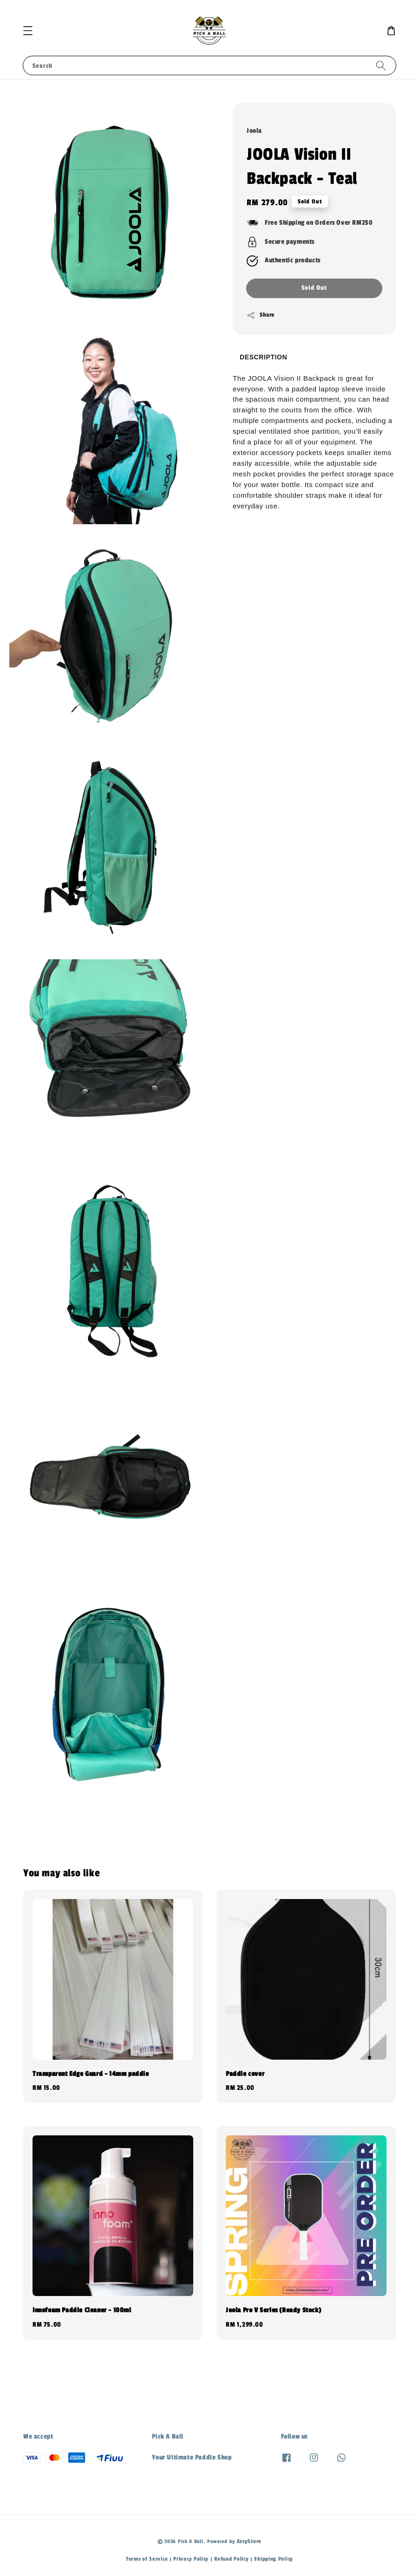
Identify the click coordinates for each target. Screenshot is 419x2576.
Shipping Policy (273, 2559)
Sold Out (314, 288)
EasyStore (249, 2541)
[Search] (381, 65)
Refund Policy (231, 2559)
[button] (28, 30)
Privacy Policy (191, 2559)
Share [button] (261, 315)
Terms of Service (147, 2559)
